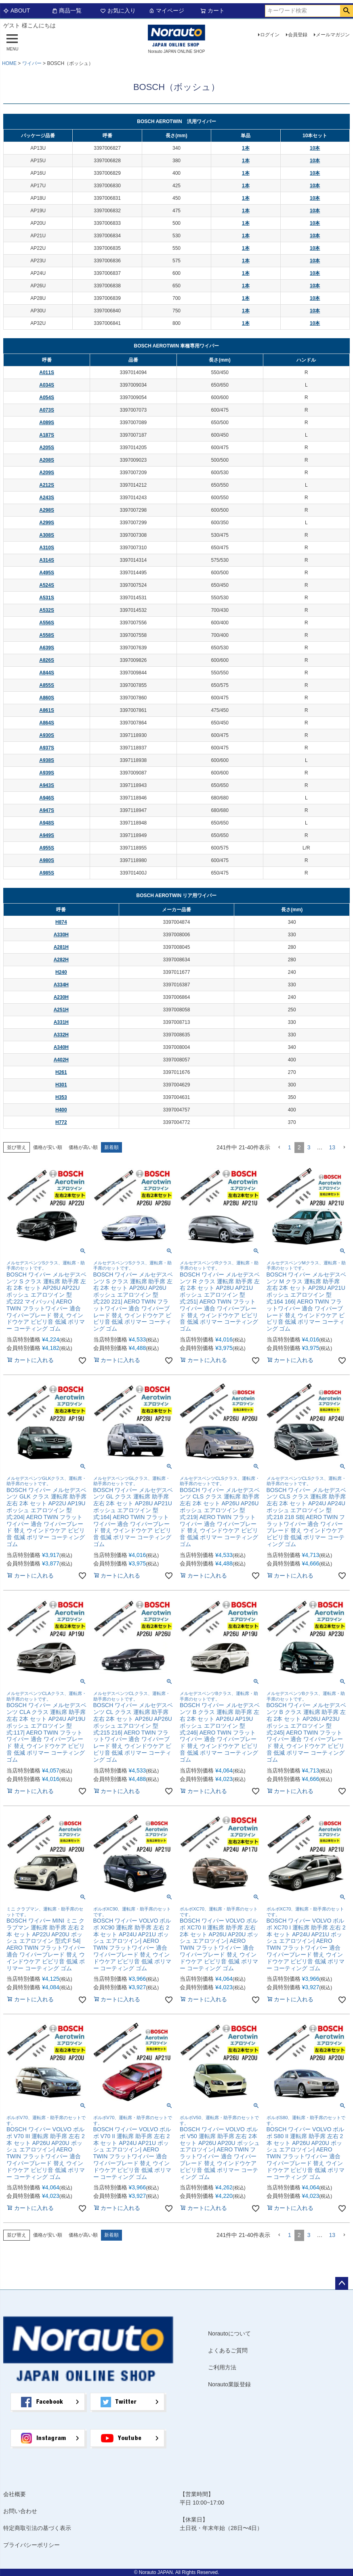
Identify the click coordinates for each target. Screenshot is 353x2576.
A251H (61, 1010)
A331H (61, 1022)
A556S (46, 623)
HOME (9, 63)
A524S (46, 585)
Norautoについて (229, 2333)
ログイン (269, 35)
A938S (46, 760)
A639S (46, 648)
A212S (46, 485)
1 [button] (289, 1147)
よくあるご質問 (228, 2350)
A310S (46, 547)
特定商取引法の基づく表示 (37, 2528)
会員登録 (297, 35)
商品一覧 (67, 10)
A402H (61, 1060)
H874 (61, 922)
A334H (61, 985)
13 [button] (332, 1147)
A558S (46, 635)
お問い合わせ (20, 2511)
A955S (46, 848)
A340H (61, 1047)
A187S (46, 435)
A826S (46, 660)
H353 (61, 1097)
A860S (46, 698)
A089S (46, 422)
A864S (46, 723)
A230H (61, 997)
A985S (46, 873)
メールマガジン (333, 35)
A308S (46, 535)
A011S (46, 372)
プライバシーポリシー (31, 2545)
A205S (46, 447)
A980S (46, 860)
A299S (46, 522)
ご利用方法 (222, 2367)
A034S (46, 385)
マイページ (166, 10)
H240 (61, 972)
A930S (46, 735)
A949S (46, 835)
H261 (61, 1072)
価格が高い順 (83, 1147)
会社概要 (14, 2494)
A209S (46, 472)
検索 (346, 11)
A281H (61, 947)
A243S (46, 497)
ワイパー (32, 63)
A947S (46, 810)
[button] (279, 1147)
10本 (315, 148)
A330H (61, 934)
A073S (46, 410)
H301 (61, 1085)
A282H (61, 960)
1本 (246, 148)
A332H (61, 1035)
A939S (46, 773)
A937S (46, 748)
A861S (46, 710)
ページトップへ (341, 2283)
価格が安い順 (47, 1147)
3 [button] (309, 1147)
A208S (46, 460)
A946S (46, 798)
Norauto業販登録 (229, 2384)
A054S (46, 397)
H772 (61, 1122)
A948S (46, 823)
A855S (46, 685)
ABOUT (16, 10)
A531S (46, 598)
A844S (46, 673)
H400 (61, 1110)
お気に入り (118, 10)
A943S (46, 785)
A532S (46, 610)
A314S (46, 560)
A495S (46, 572)
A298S (46, 510)
